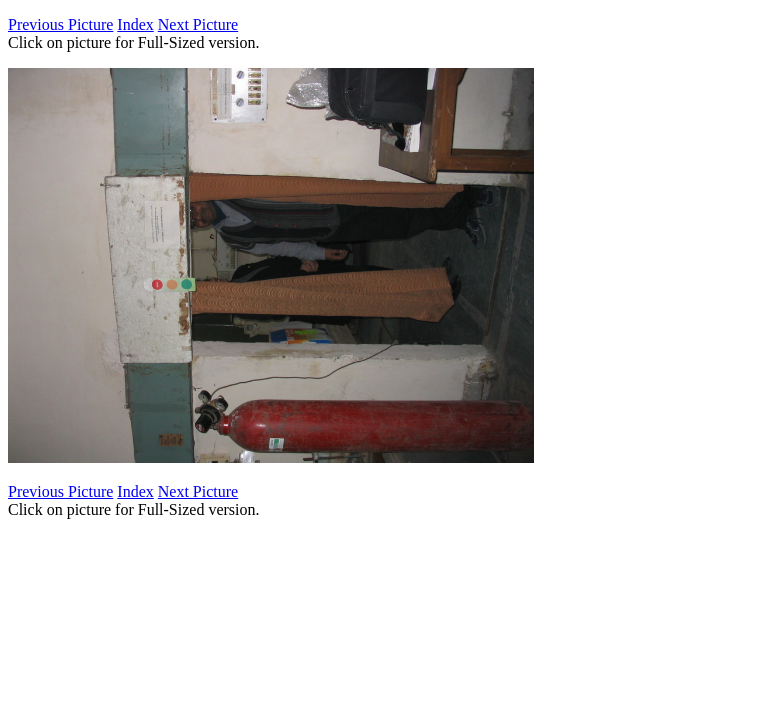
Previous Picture (60, 24)
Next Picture (198, 24)
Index (135, 24)
